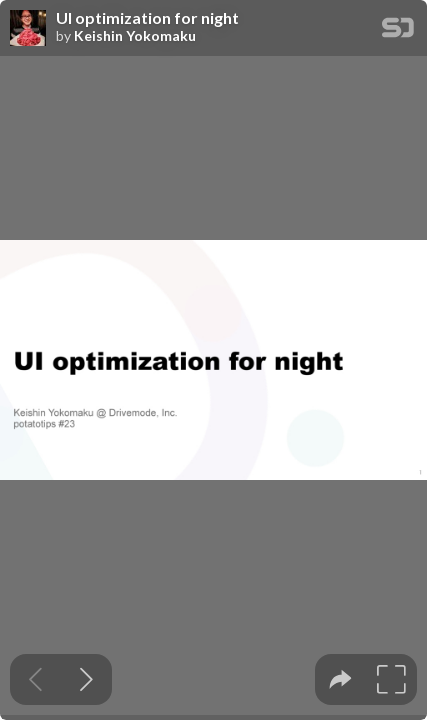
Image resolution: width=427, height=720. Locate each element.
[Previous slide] (35, 679)
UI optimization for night (147, 18)
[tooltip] (340, 679)
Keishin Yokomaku (135, 36)
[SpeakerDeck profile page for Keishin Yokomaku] (28, 29)
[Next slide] (86, 679)
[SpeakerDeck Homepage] (398, 31)
